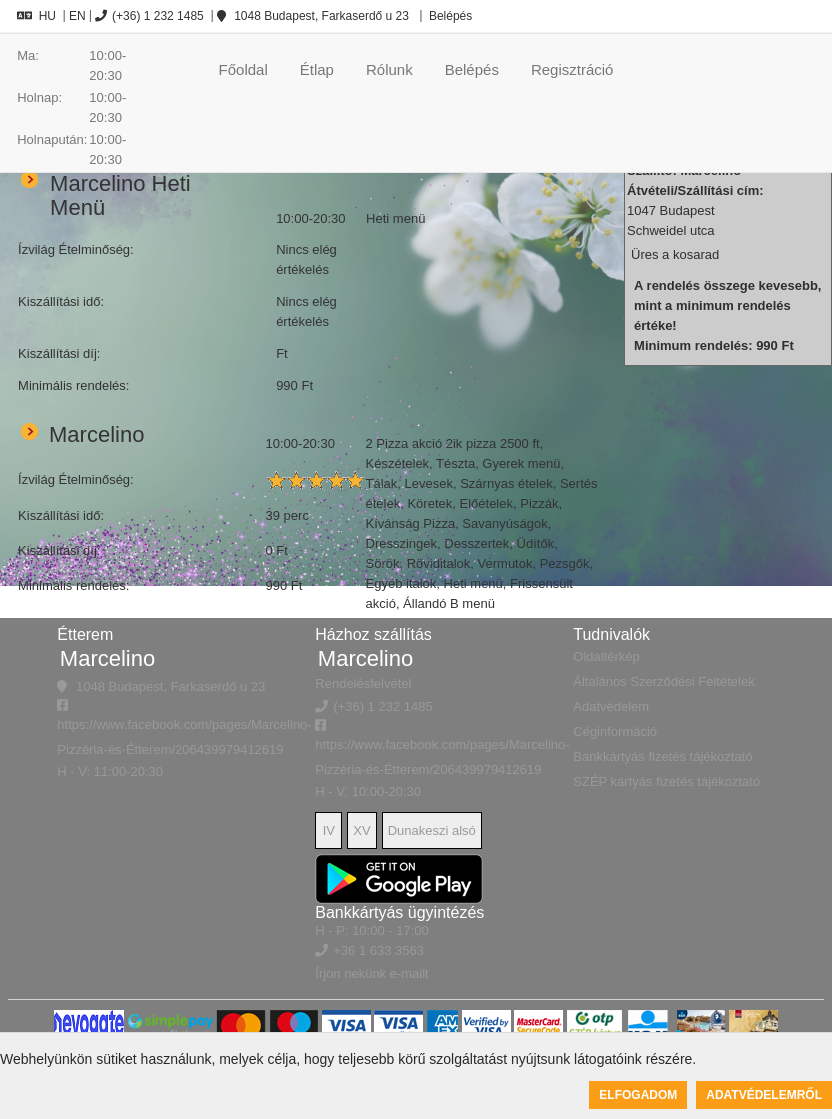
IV (329, 830)
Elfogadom (638, 1095)
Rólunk (389, 69)
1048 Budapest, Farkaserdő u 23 (313, 16)
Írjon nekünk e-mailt (371, 973)
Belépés (449, 16)
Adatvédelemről (764, 1095)
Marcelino (107, 658)
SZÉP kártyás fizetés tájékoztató (666, 781)
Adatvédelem (611, 706)
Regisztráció (572, 69)
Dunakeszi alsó (432, 830)
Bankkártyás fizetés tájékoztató (662, 756)
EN (77, 16)
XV (361, 830)
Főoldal (243, 69)
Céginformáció (615, 731)
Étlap (317, 69)
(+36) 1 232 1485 (149, 16)
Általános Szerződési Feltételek (663, 681)
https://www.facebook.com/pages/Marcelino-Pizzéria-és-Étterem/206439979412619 (184, 728)
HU (36, 16)
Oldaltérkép (606, 656)
